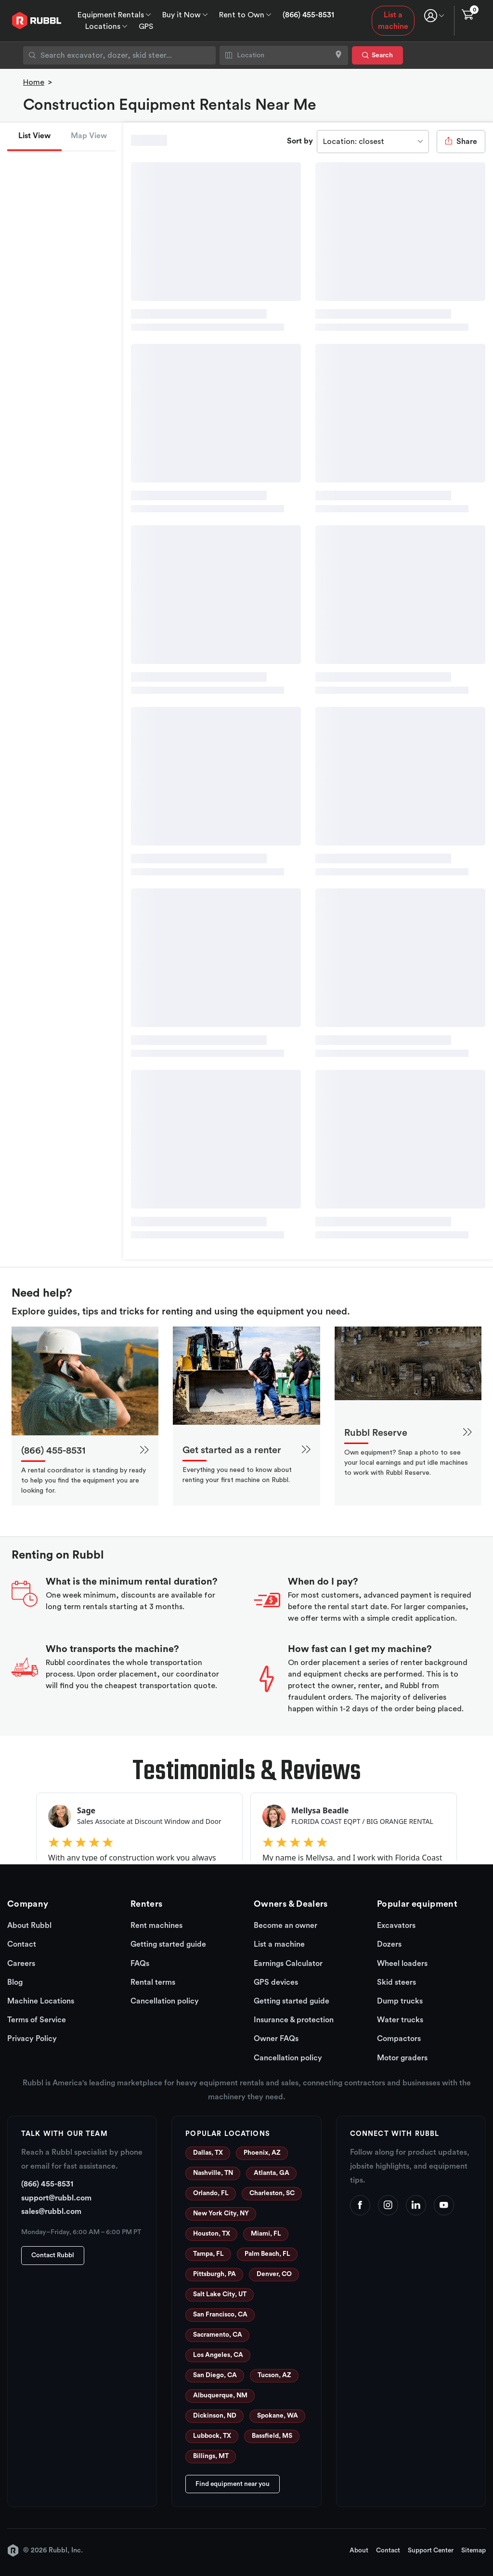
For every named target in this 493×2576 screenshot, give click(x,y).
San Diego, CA (215, 2375)
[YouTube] (444, 2205)
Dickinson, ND (214, 2415)
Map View (89, 136)
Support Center (431, 2550)
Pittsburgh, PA (214, 2274)
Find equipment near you (232, 2484)
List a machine (393, 20)
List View (34, 136)
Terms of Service (36, 2020)
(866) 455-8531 (308, 15)
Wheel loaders (402, 1963)
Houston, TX (211, 2233)
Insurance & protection (294, 2020)
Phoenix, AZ (262, 2152)
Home (33, 82)
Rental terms (152, 1982)
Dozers (389, 1944)
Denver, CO (274, 2274)
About (359, 2550)
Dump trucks (400, 2001)
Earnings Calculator (288, 1963)
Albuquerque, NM (220, 2395)
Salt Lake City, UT (219, 2294)
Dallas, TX (208, 2152)
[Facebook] (360, 2205)
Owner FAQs (276, 2039)
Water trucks (400, 2020)
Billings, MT (211, 2456)
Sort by (300, 141)
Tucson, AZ (274, 2375)
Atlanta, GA (271, 2173)
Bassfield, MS (272, 2436)
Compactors (399, 2039)
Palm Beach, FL (267, 2254)
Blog (15, 1982)
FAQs (139, 1963)
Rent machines (156, 1925)
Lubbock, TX (212, 2436)
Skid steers (396, 1982)
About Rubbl (29, 1925)
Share (461, 141)
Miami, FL (266, 2233)
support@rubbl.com (56, 2198)
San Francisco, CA (220, 2314)
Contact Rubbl (52, 2255)
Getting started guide (168, 1944)
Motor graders (402, 2058)
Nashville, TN (213, 2173)
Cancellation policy (164, 2001)
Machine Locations (40, 2001)
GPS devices (276, 1982)
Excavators (396, 1925)
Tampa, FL (208, 2254)
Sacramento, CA (217, 2334)
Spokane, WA (277, 2415)
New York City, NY (221, 2213)
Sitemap (473, 2550)
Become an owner (285, 1925)
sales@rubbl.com (51, 2211)
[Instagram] (388, 2205)
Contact (21, 1944)
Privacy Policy (32, 2039)
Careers (21, 1963)
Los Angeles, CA (218, 2355)
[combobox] (119, 55)
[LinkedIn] (416, 2205)
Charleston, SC (272, 2193)
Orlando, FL (211, 2193)
